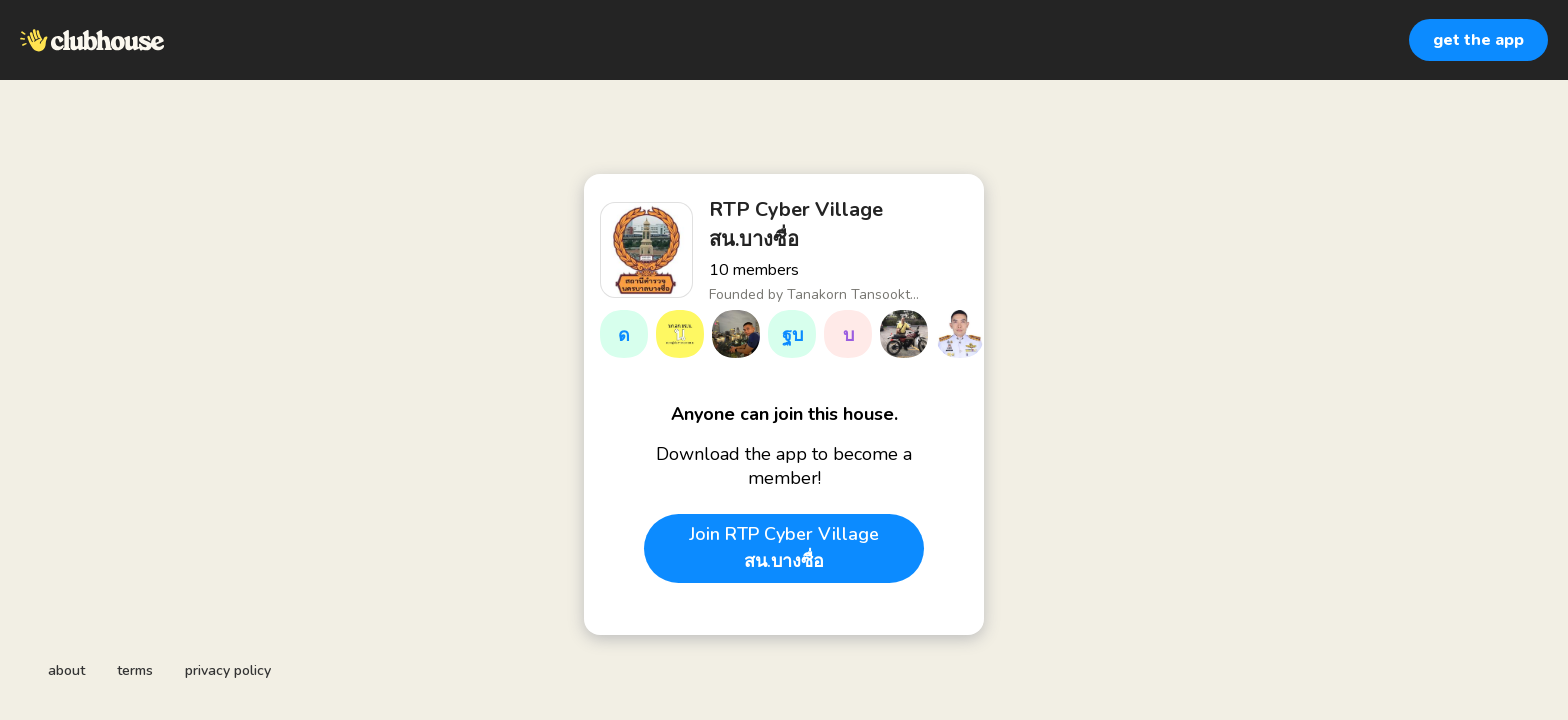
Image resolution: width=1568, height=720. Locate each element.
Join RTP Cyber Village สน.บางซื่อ (784, 547)
